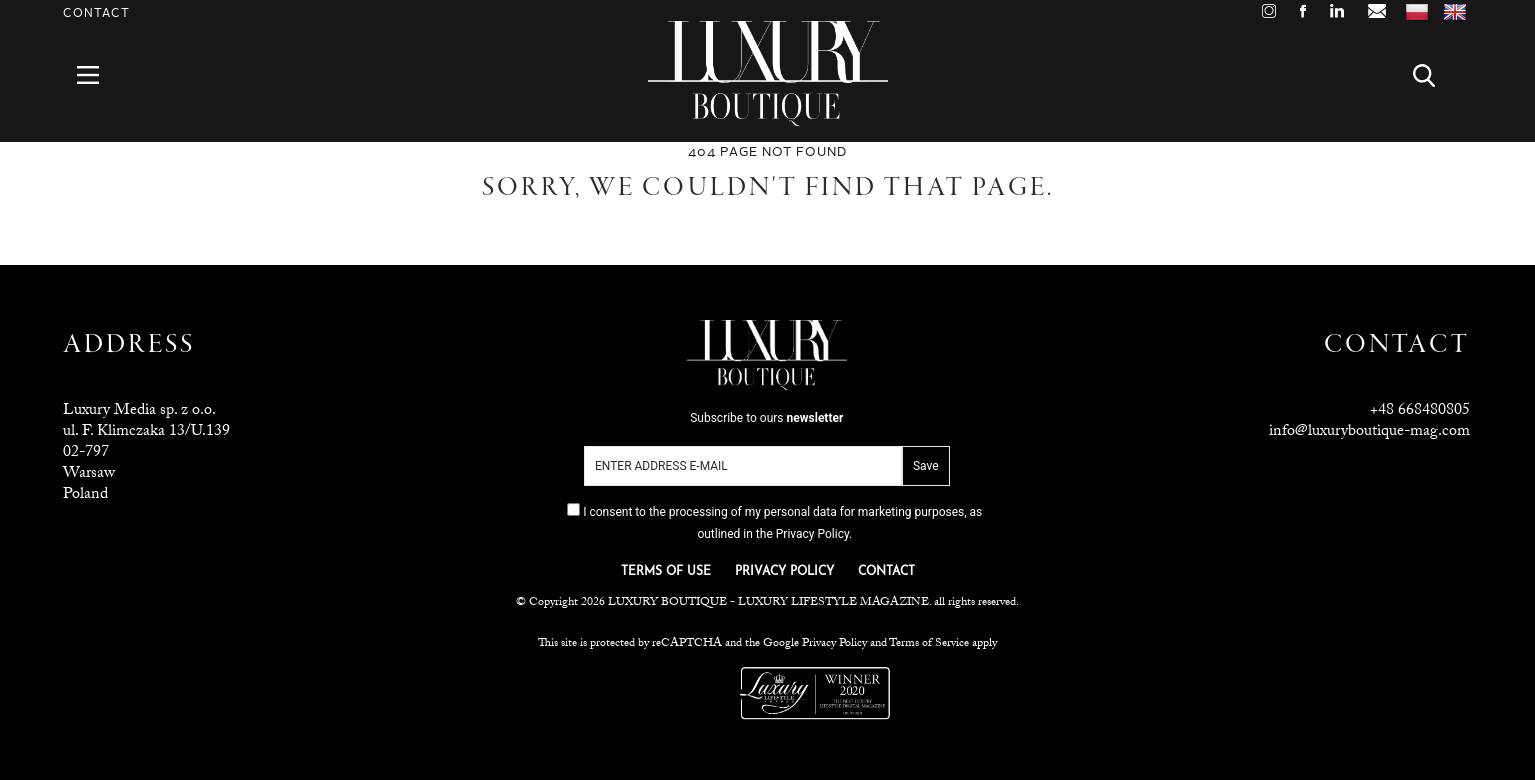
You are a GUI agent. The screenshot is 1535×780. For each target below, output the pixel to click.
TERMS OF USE (666, 572)
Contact (96, 13)
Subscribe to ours (766, 418)
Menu (99, 75)
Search (1435, 75)
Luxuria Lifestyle (687, 693)
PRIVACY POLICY (784, 572)
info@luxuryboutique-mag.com (1369, 432)
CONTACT (886, 572)
